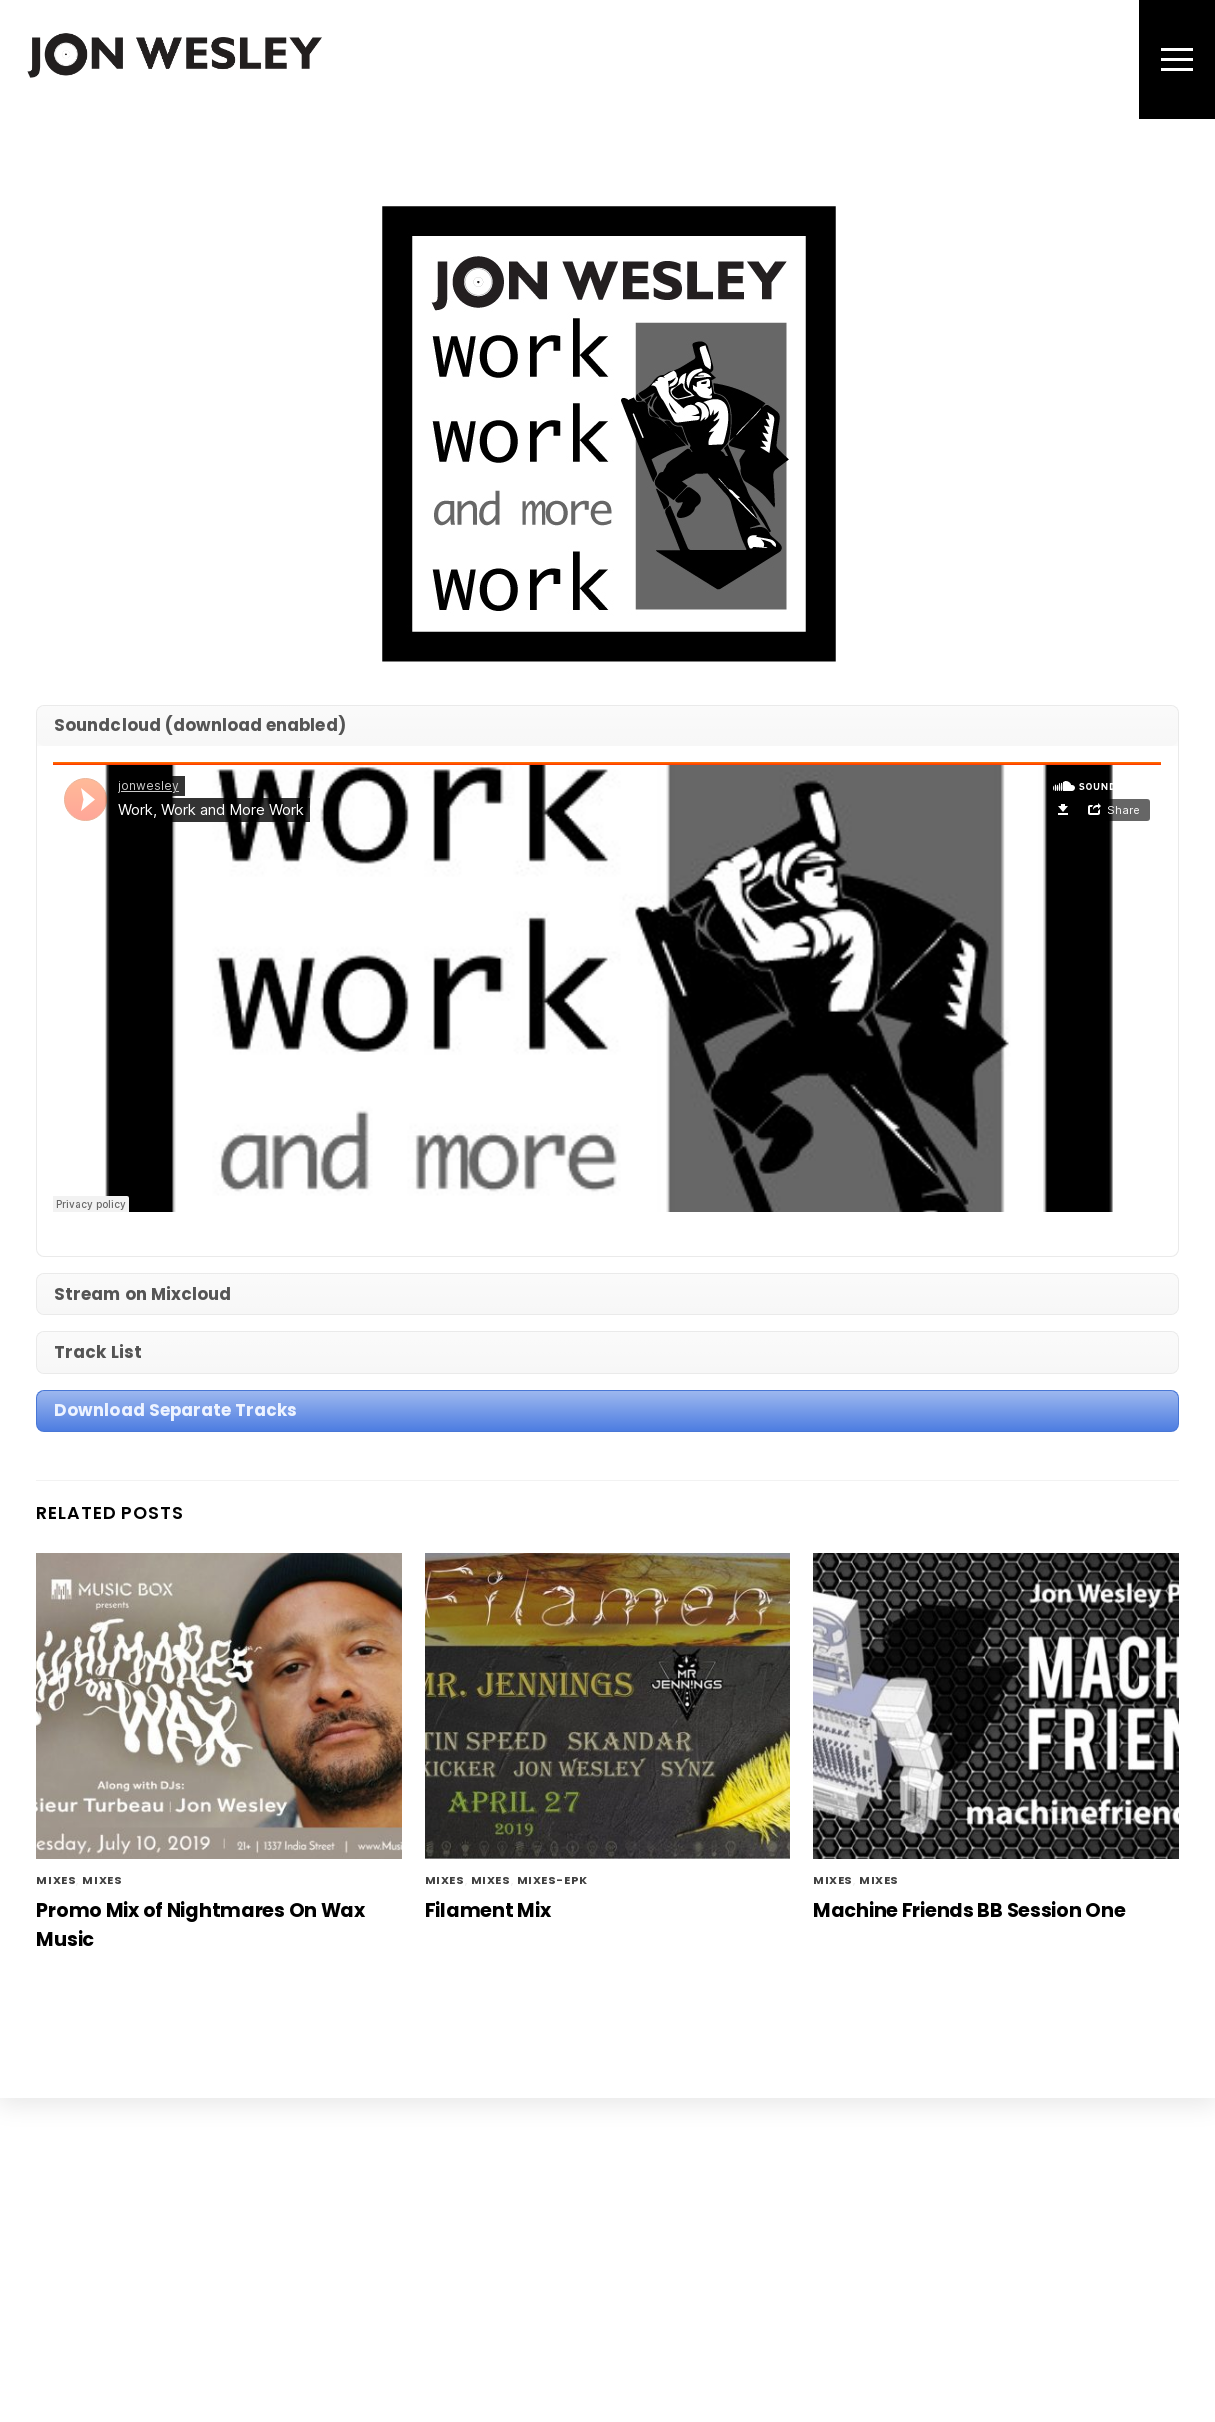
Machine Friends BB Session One (969, 1910)
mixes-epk (552, 1880)
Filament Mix (488, 1910)
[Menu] (1177, 59)
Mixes (102, 1880)
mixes (56, 1880)
